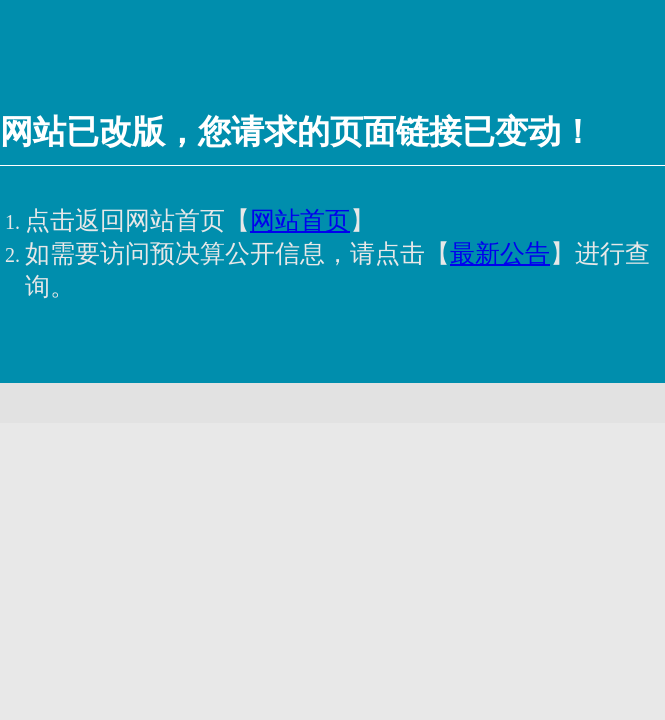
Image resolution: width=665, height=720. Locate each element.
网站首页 (300, 220)
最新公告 (500, 253)
